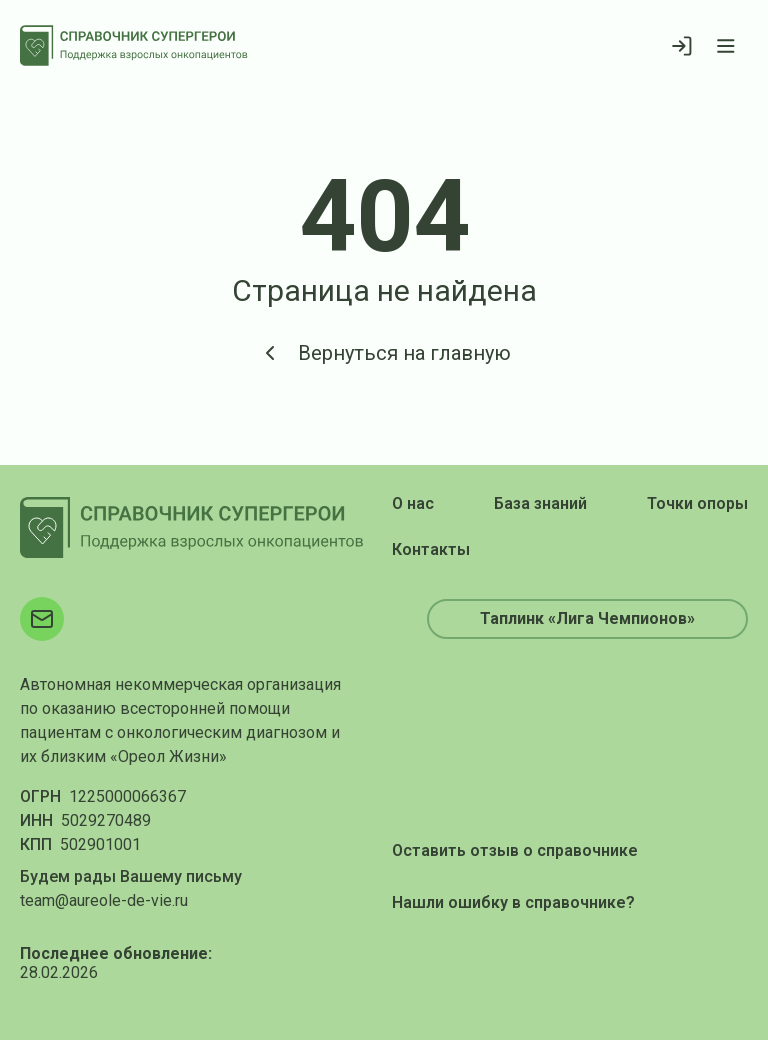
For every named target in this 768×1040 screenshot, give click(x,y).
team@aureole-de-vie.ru (104, 900)
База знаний (540, 503)
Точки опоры (697, 503)
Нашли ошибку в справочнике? (513, 902)
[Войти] (682, 46)
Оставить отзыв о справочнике (515, 850)
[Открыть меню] (726, 46)
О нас (413, 503)
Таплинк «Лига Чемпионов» (587, 618)
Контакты (431, 549)
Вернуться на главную (384, 353)
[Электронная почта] (42, 619)
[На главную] (134, 45)
